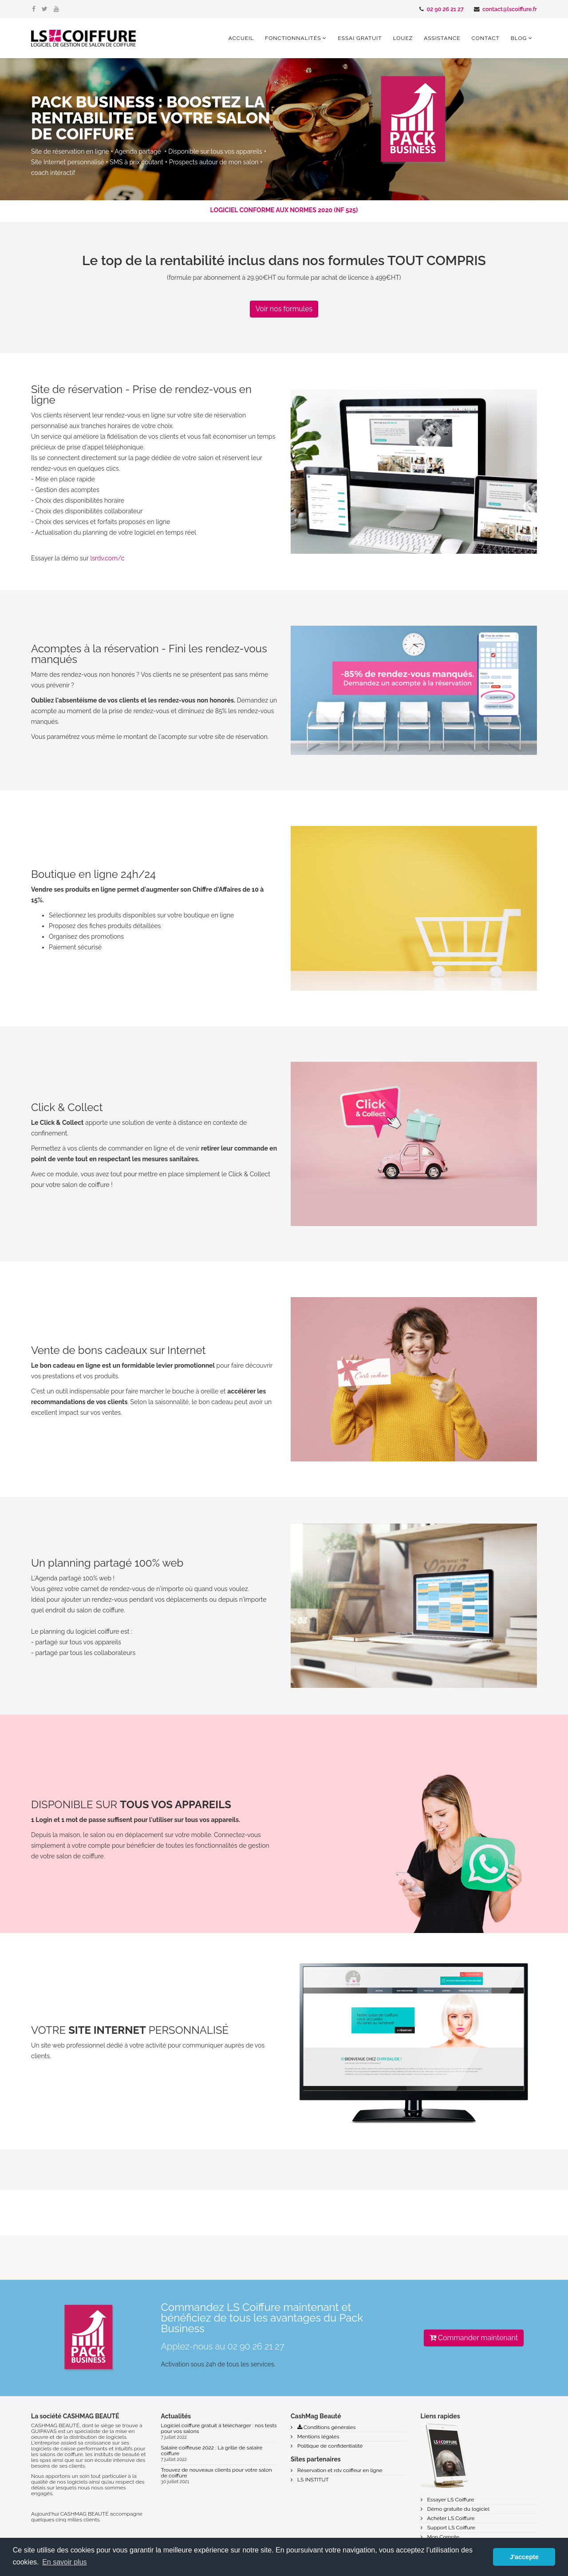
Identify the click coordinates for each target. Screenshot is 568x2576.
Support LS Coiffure (450, 2527)
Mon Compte (442, 2537)
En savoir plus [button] (64, 2562)
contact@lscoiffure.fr (509, 9)
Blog (519, 38)
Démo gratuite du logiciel (457, 2509)
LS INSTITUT (312, 2480)
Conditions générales (326, 2427)
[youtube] (56, 8)
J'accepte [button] (524, 2556)
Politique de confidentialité (329, 2446)
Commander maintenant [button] (474, 2338)
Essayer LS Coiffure (450, 2500)
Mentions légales (317, 2436)
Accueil (241, 38)
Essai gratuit (360, 38)
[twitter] (44, 8)
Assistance (442, 38)
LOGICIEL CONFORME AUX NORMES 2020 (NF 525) (284, 210)
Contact (486, 38)
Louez (403, 38)
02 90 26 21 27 (444, 9)
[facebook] (34, 8)
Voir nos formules (284, 309)
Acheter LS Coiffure (450, 2518)
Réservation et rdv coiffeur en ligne (339, 2470)
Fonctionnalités (293, 38)
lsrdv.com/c (107, 558)
